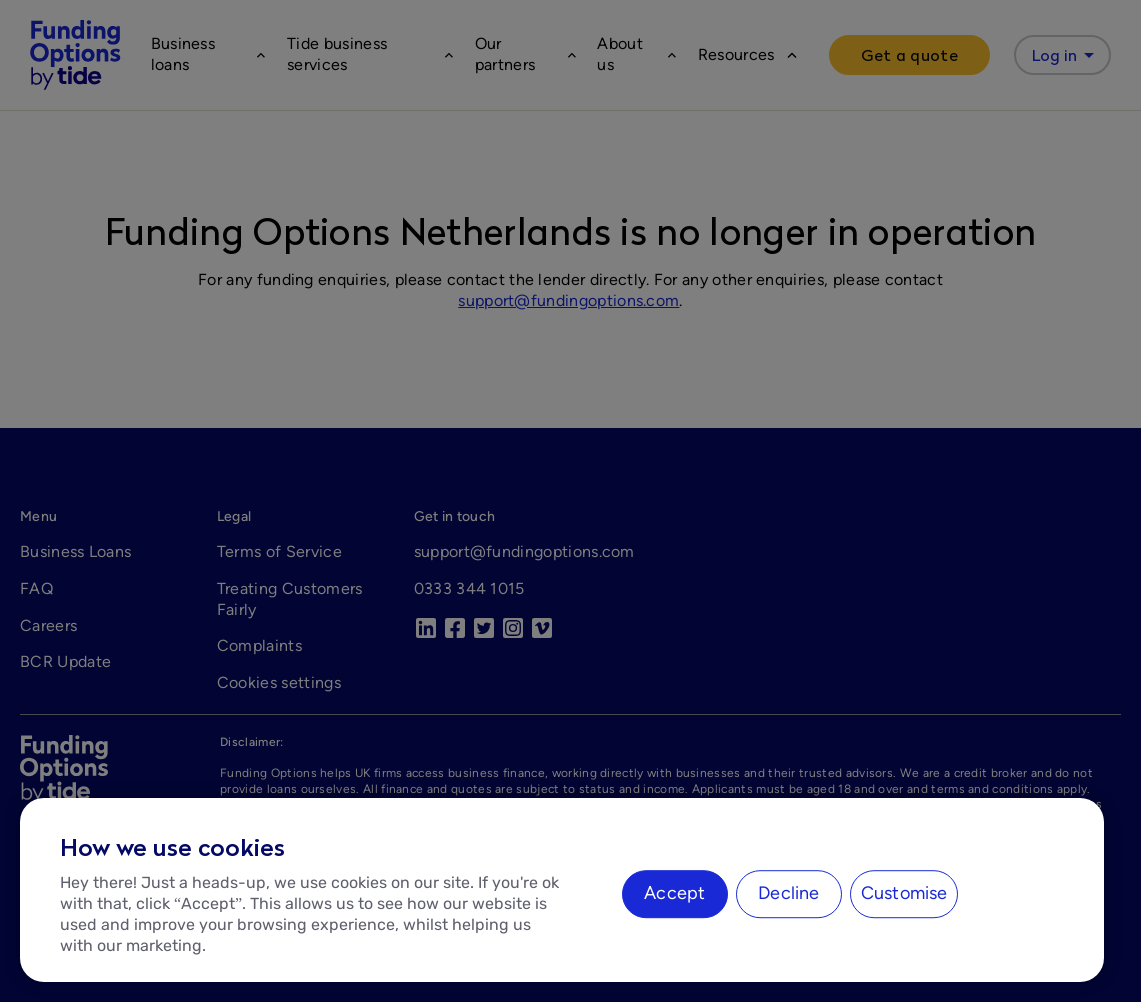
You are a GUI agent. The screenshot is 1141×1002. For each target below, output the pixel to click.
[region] (562, 890)
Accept (674, 893)
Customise (904, 893)
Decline (788, 893)
